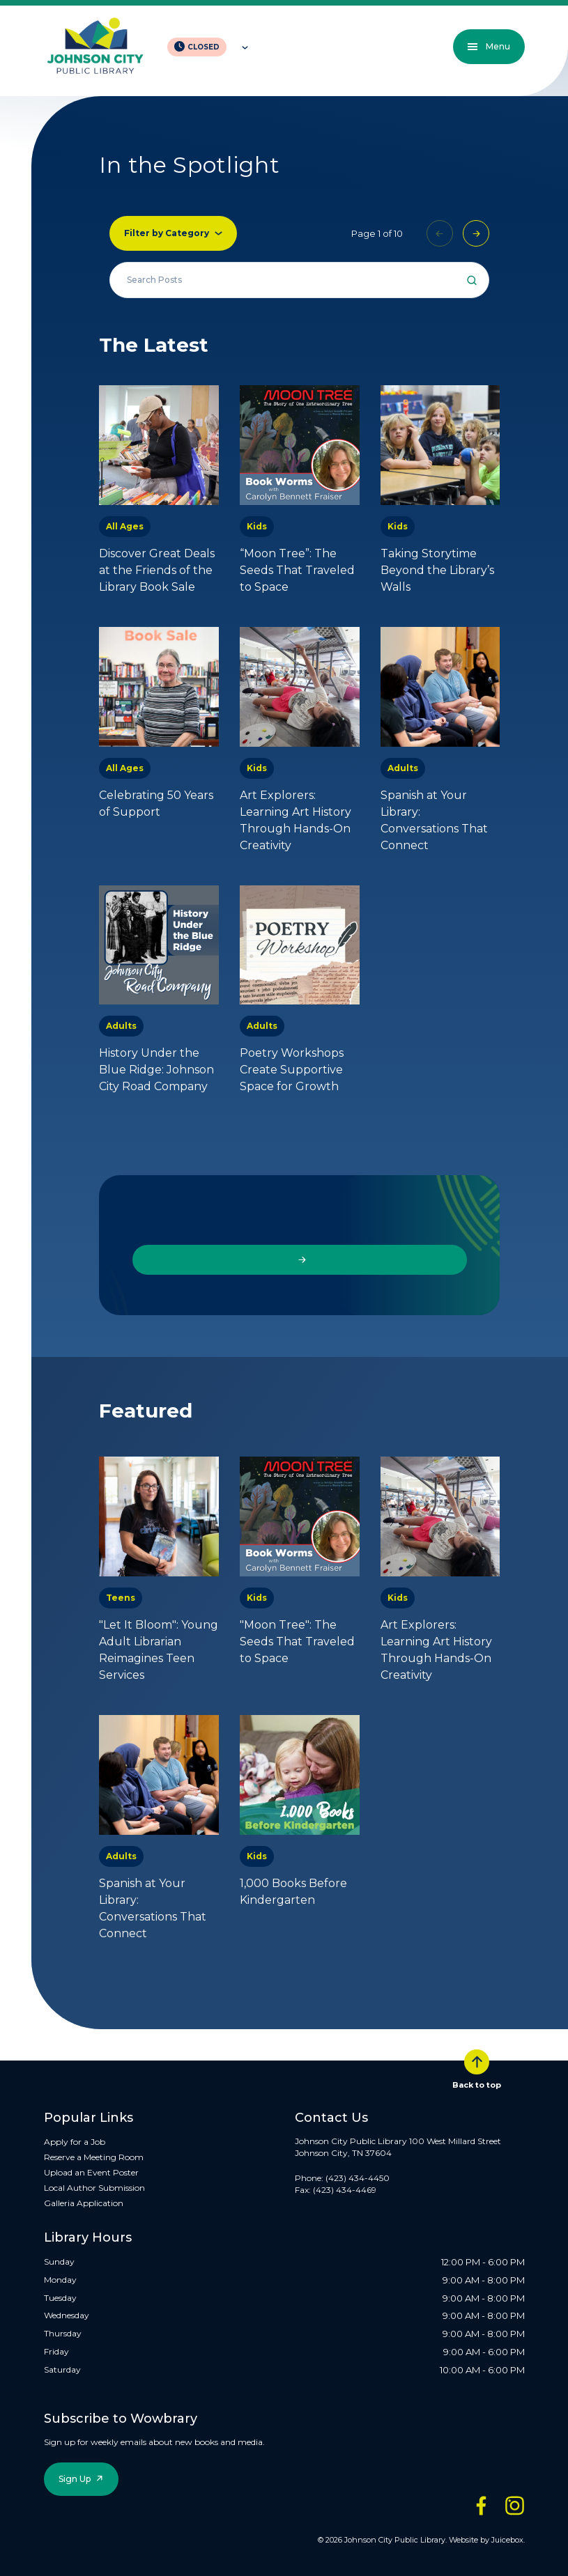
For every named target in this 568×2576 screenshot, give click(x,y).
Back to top (476, 2069)
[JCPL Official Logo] (95, 46)
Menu (489, 46)
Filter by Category (166, 233)
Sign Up (75, 2479)
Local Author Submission (94, 2187)
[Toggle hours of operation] (242, 46)
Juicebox (507, 2540)
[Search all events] (299, 280)
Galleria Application (83, 2203)
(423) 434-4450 (357, 2178)
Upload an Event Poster (91, 2172)
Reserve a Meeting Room (94, 2157)
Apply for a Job (74, 2141)
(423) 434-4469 (344, 2190)
